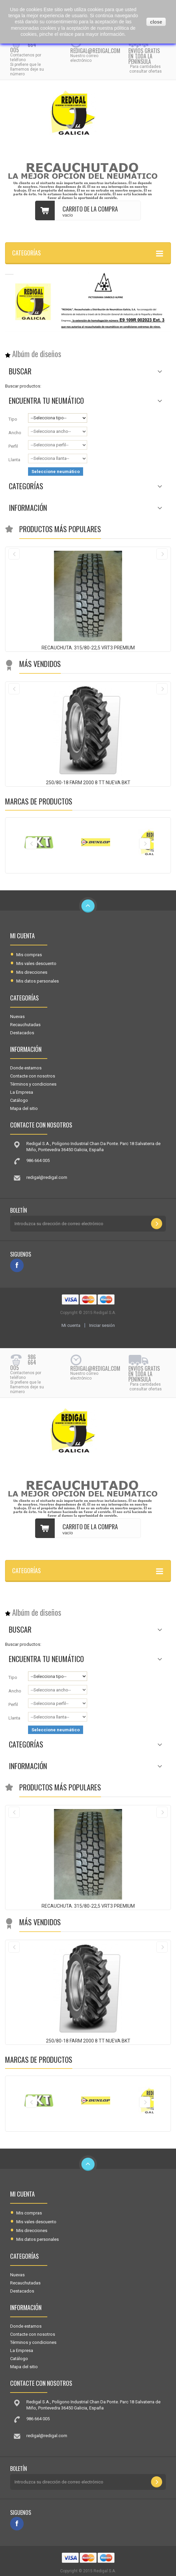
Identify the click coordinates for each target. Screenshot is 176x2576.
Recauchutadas (25, 1024)
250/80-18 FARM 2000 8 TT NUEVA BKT (88, 782)
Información (28, 507)
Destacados (22, 1032)
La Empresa (21, 1092)
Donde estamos (26, 1067)
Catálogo (19, 1100)
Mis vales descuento (36, 963)
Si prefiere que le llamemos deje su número (27, 69)
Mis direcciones (31, 972)
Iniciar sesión (102, 1325)
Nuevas (17, 1016)
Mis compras (29, 954)
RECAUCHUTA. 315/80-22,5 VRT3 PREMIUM (88, 647)
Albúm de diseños (36, 354)
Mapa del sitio (24, 1108)
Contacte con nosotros (32, 1076)
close (156, 22)
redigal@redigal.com (95, 51)
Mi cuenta (22, 935)
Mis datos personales (37, 981)
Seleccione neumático (55, 471)
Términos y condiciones (33, 1084)
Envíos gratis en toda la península (144, 56)
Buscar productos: (23, 386)
